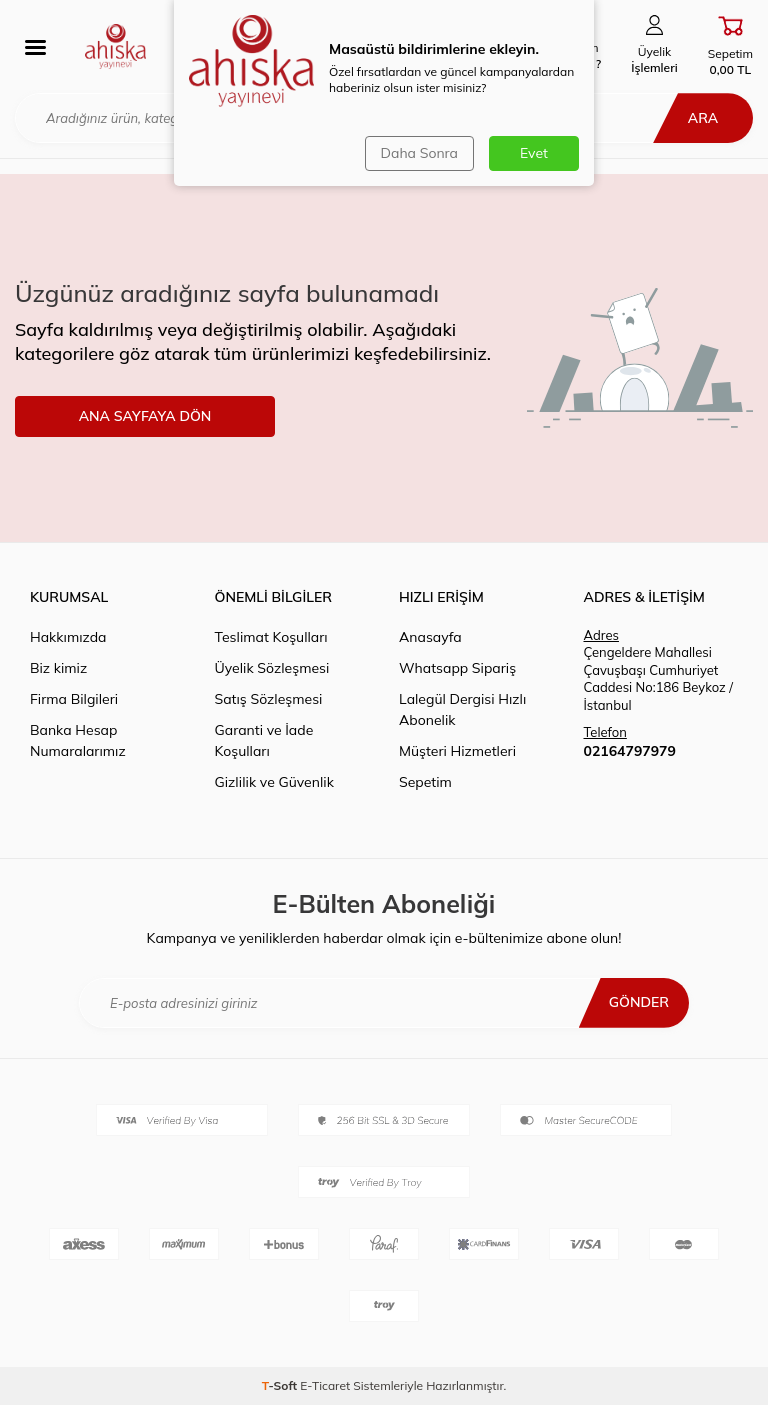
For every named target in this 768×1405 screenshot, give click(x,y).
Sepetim (425, 782)
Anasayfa (430, 637)
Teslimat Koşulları (271, 637)
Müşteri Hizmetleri (457, 751)
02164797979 (630, 751)
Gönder (639, 1002)
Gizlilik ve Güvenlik (274, 782)
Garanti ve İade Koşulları (264, 740)
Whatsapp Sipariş (457, 668)
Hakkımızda (68, 637)
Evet (534, 153)
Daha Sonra (419, 153)
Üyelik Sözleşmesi (272, 668)
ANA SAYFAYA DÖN (145, 416)
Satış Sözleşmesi (269, 699)
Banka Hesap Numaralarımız (78, 740)
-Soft (281, 1385)
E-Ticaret (325, 1385)
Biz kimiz (58, 668)
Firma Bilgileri (74, 699)
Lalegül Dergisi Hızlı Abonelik (462, 709)
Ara (703, 118)
